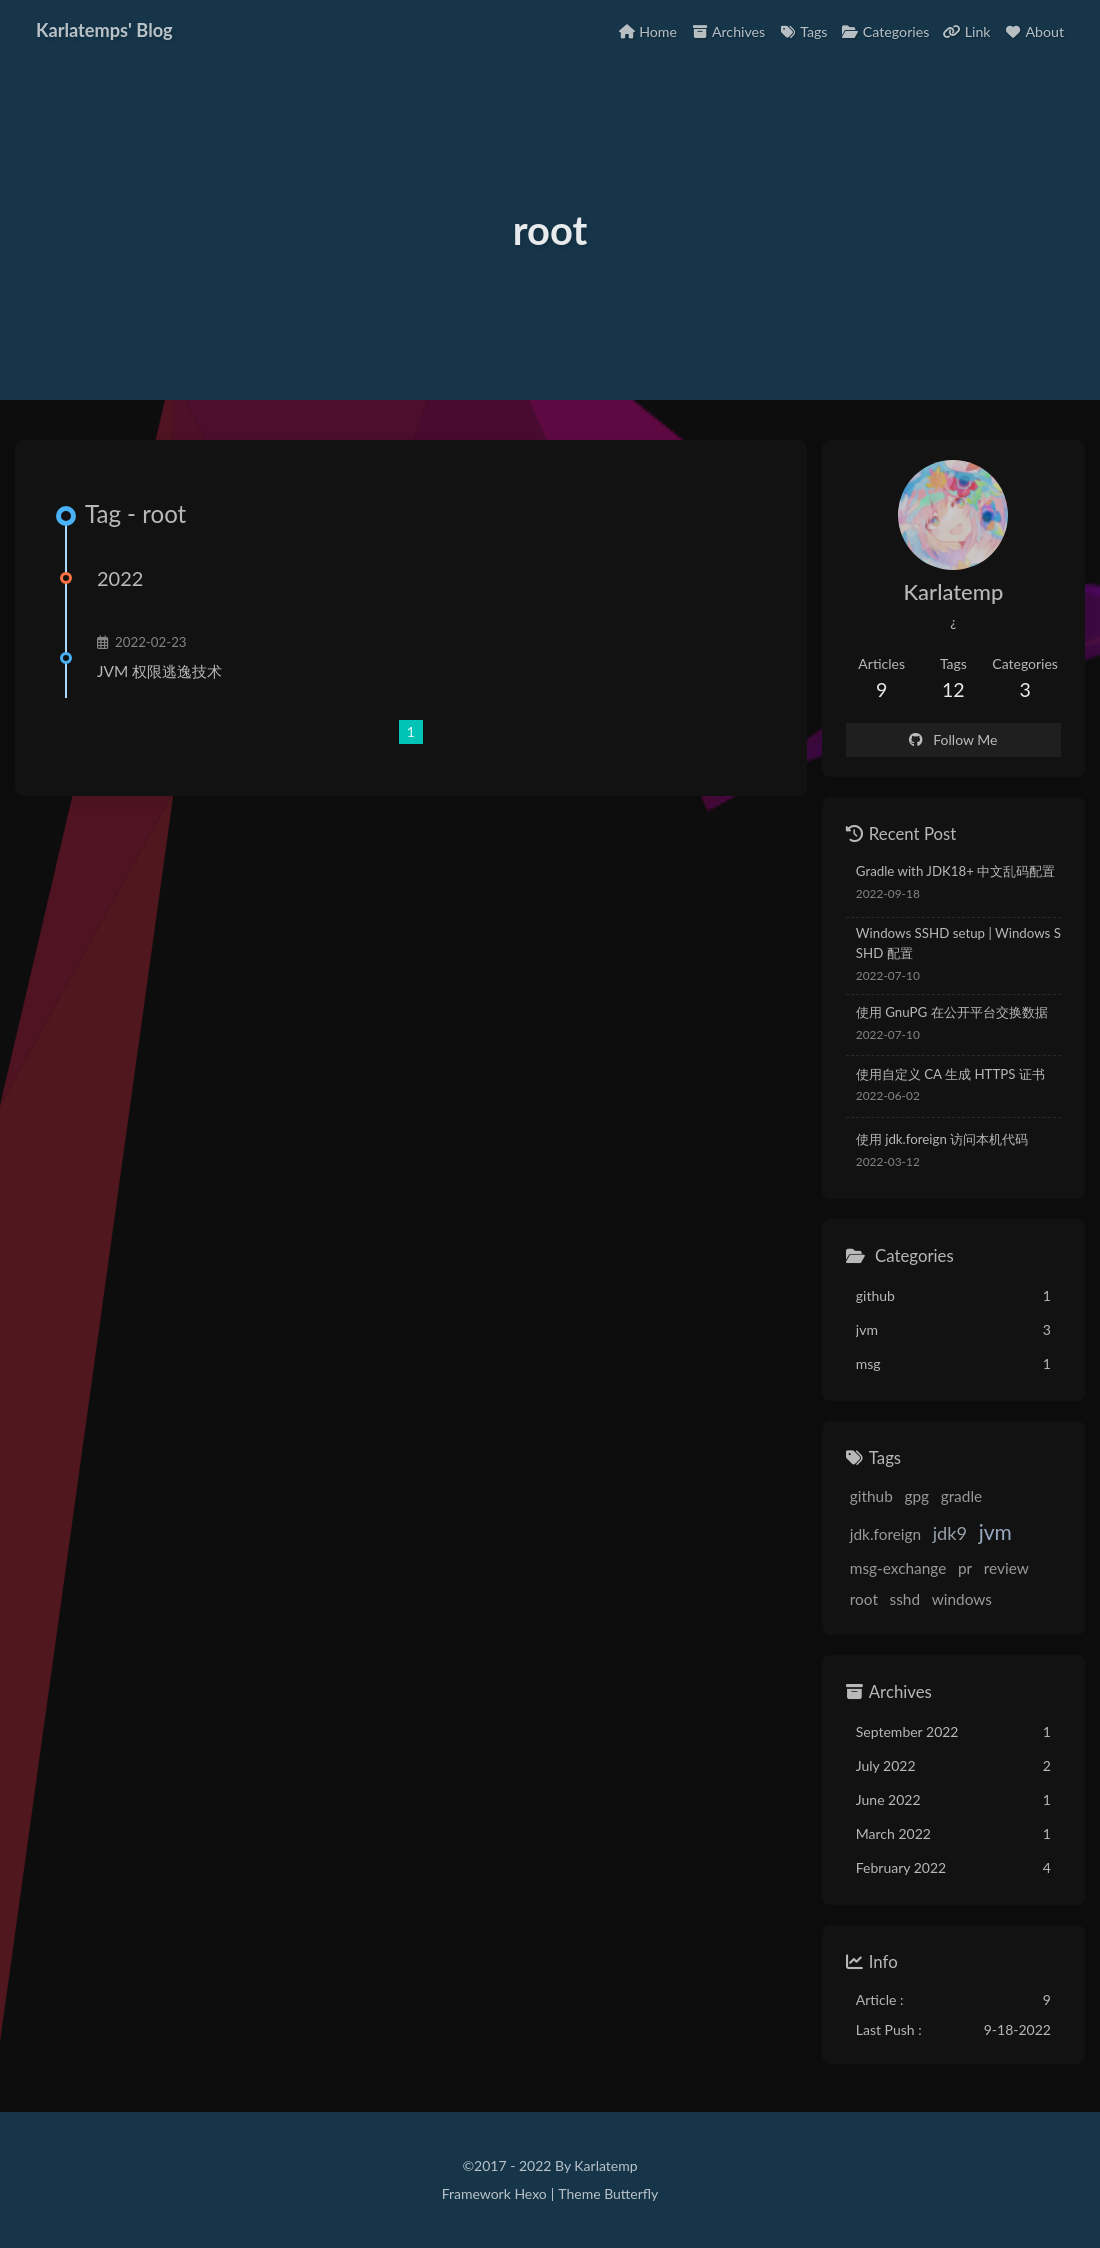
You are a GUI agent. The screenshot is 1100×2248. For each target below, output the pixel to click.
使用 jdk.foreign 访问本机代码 (942, 1139)
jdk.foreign (885, 1534)
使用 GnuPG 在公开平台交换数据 (952, 1012)
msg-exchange (898, 1568)
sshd (905, 1599)
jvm (995, 1531)
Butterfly (631, 2193)
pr (965, 1568)
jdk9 (950, 1533)
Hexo (530, 2193)
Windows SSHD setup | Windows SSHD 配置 (958, 943)
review (1006, 1568)
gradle (962, 1496)
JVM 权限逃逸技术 (159, 671)
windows (962, 1599)
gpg (916, 1496)
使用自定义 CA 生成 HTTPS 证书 (950, 1074)
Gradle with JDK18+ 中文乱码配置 (956, 871)
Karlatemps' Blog (104, 30)
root (864, 1599)
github (871, 1496)
